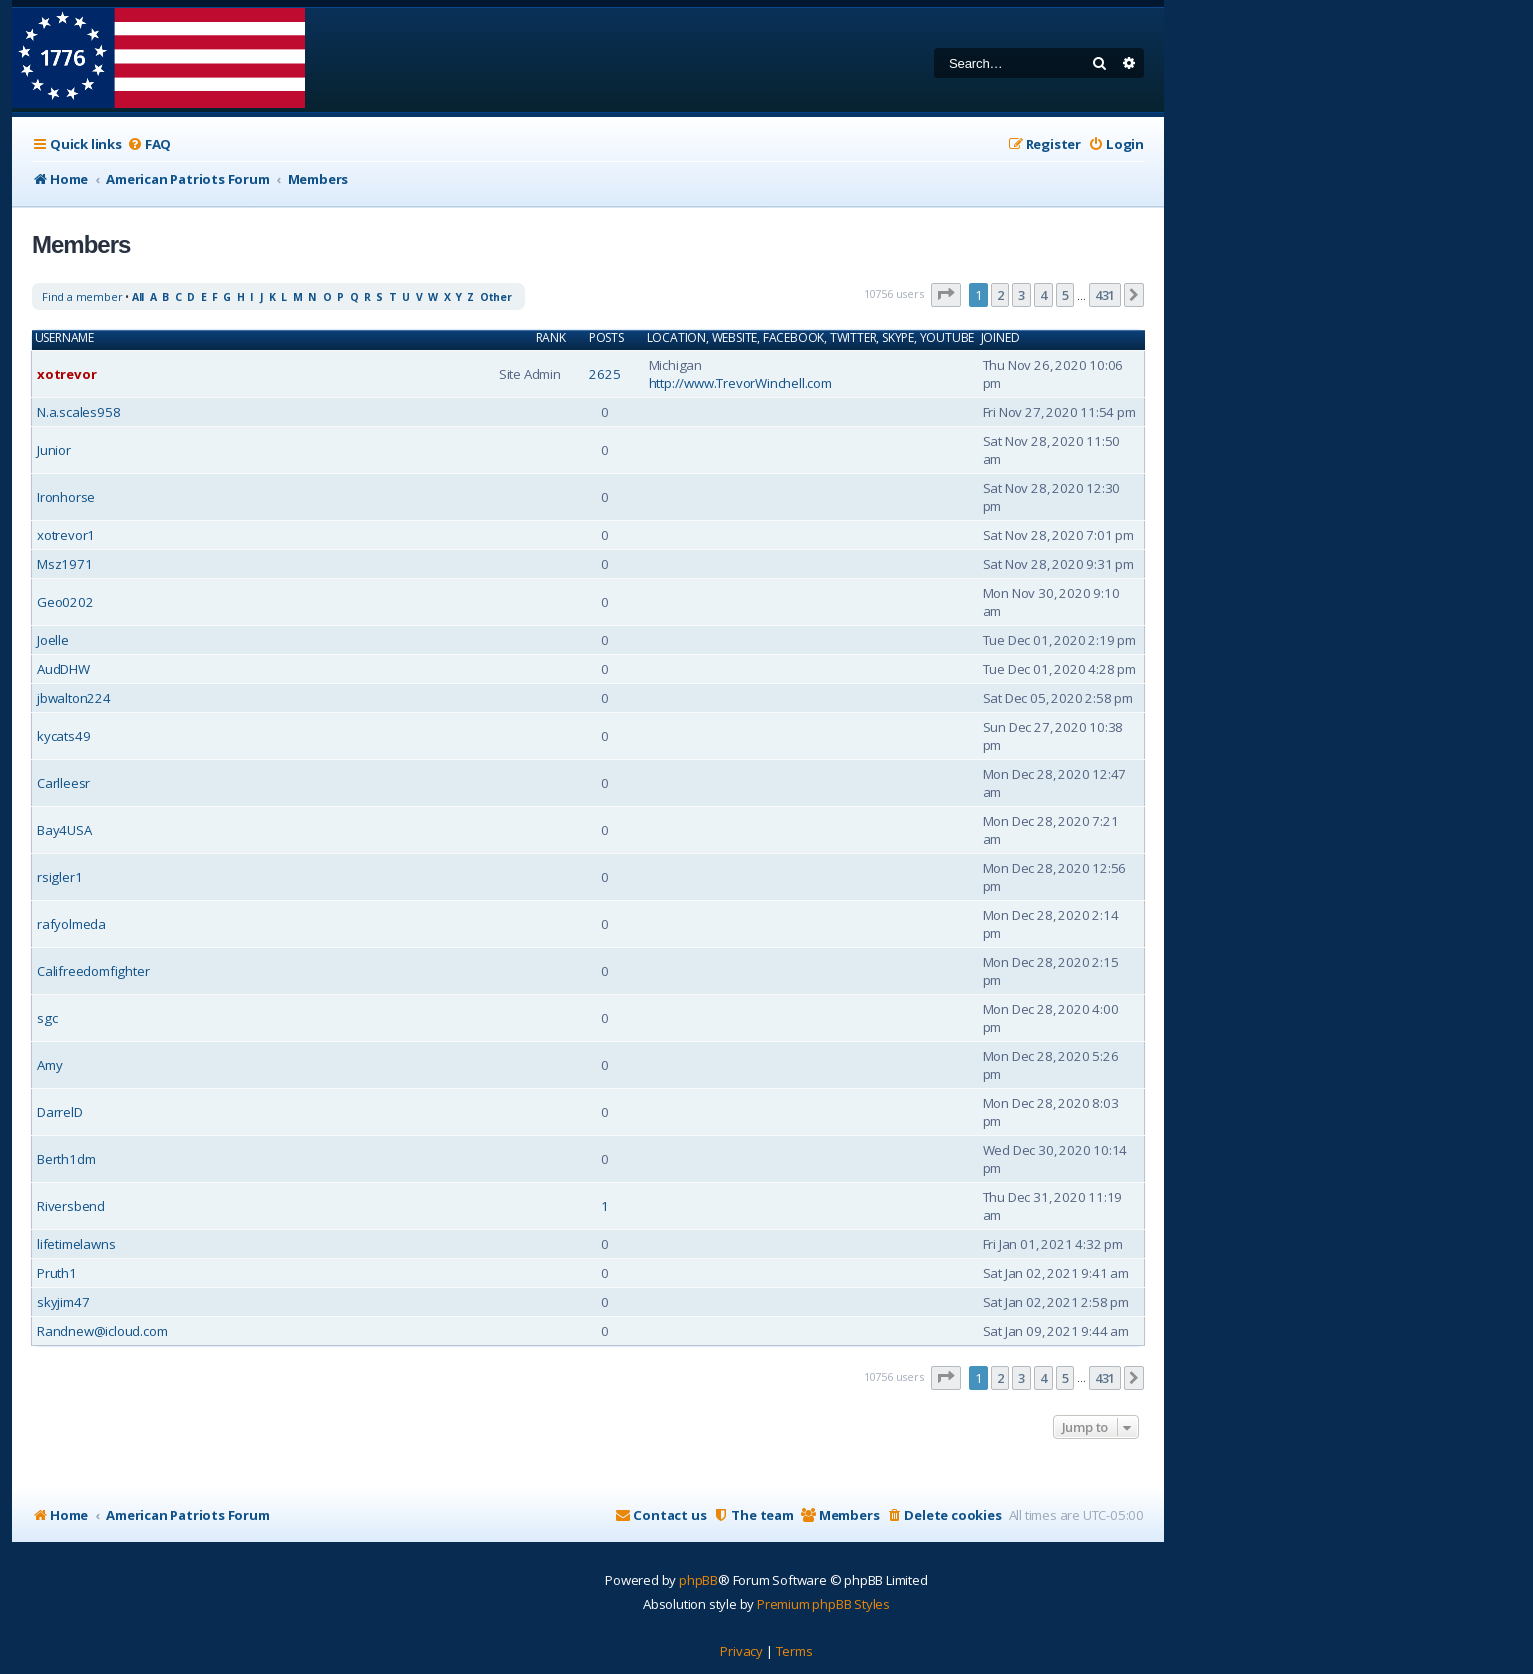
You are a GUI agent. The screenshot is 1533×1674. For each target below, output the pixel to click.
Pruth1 (57, 1273)
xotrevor (66, 374)
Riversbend (71, 1206)
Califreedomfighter (93, 971)
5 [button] (1065, 295)
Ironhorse (66, 497)
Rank (551, 338)
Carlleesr (63, 783)
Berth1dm (66, 1159)
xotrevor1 (66, 535)
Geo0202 (65, 602)
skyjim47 (63, 1302)
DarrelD (60, 1112)
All (138, 297)
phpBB (698, 1580)
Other (496, 297)
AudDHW (63, 669)
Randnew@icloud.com (102, 1331)
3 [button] (1021, 295)
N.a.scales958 (78, 412)
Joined (1000, 338)
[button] (946, 295)
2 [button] (1000, 295)
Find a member (82, 296)
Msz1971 (65, 564)
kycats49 (63, 736)
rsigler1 (59, 877)
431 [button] (1105, 295)
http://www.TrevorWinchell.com (740, 383)
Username (64, 338)
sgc (47, 1018)
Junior (54, 450)
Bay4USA (64, 830)
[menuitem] (149, 144)
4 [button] (1043, 295)
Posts (606, 338)
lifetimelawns (76, 1244)
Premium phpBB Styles (823, 1604)
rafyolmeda (71, 924)
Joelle (53, 640)
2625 (604, 374)
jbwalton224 (74, 698)
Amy (49, 1065)
